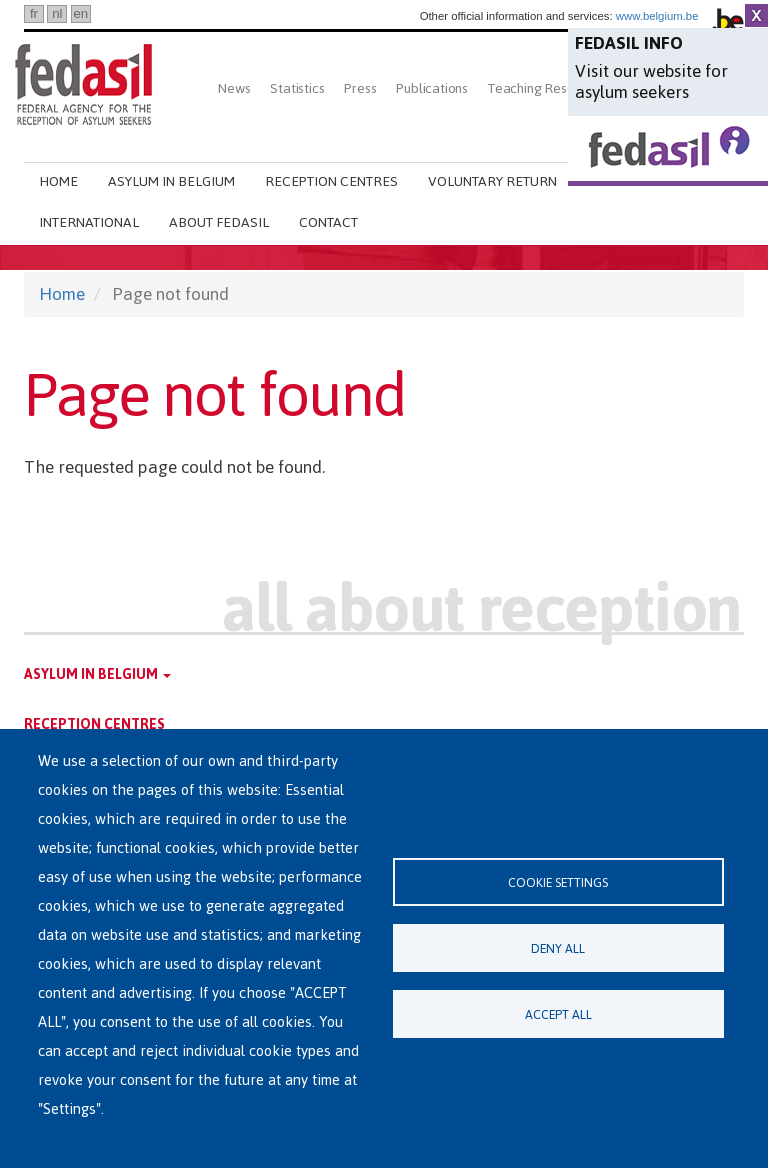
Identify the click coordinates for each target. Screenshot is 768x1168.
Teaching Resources (547, 88)
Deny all (558, 948)
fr (34, 13)
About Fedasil (219, 222)
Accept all (558, 1014)
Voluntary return (492, 181)
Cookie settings (558, 882)
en (80, 13)
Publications (432, 88)
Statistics (297, 88)
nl (57, 13)
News (234, 88)
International (89, 222)
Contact (328, 222)
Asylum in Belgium (171, 181)
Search (225, 137)
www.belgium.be (657, 16)
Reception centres (331, 181)
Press (360, 88)
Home (58, 181)
